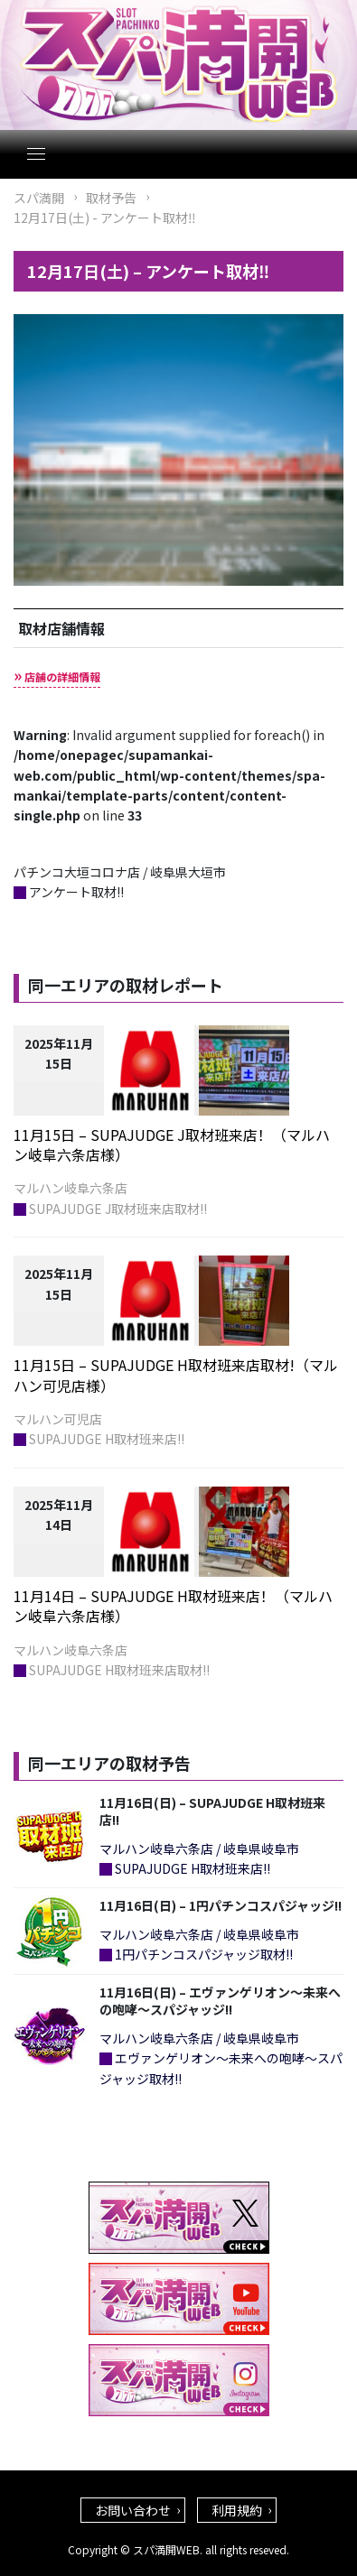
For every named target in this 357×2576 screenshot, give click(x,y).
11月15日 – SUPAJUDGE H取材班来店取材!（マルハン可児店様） (176, 1374)
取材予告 (111, 198)
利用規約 (236, 2510)
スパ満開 (39, 198)
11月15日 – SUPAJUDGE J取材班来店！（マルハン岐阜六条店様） (172, 1144)
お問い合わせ (133, 2510)
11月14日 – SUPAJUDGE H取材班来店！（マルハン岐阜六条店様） (173, 1605)
